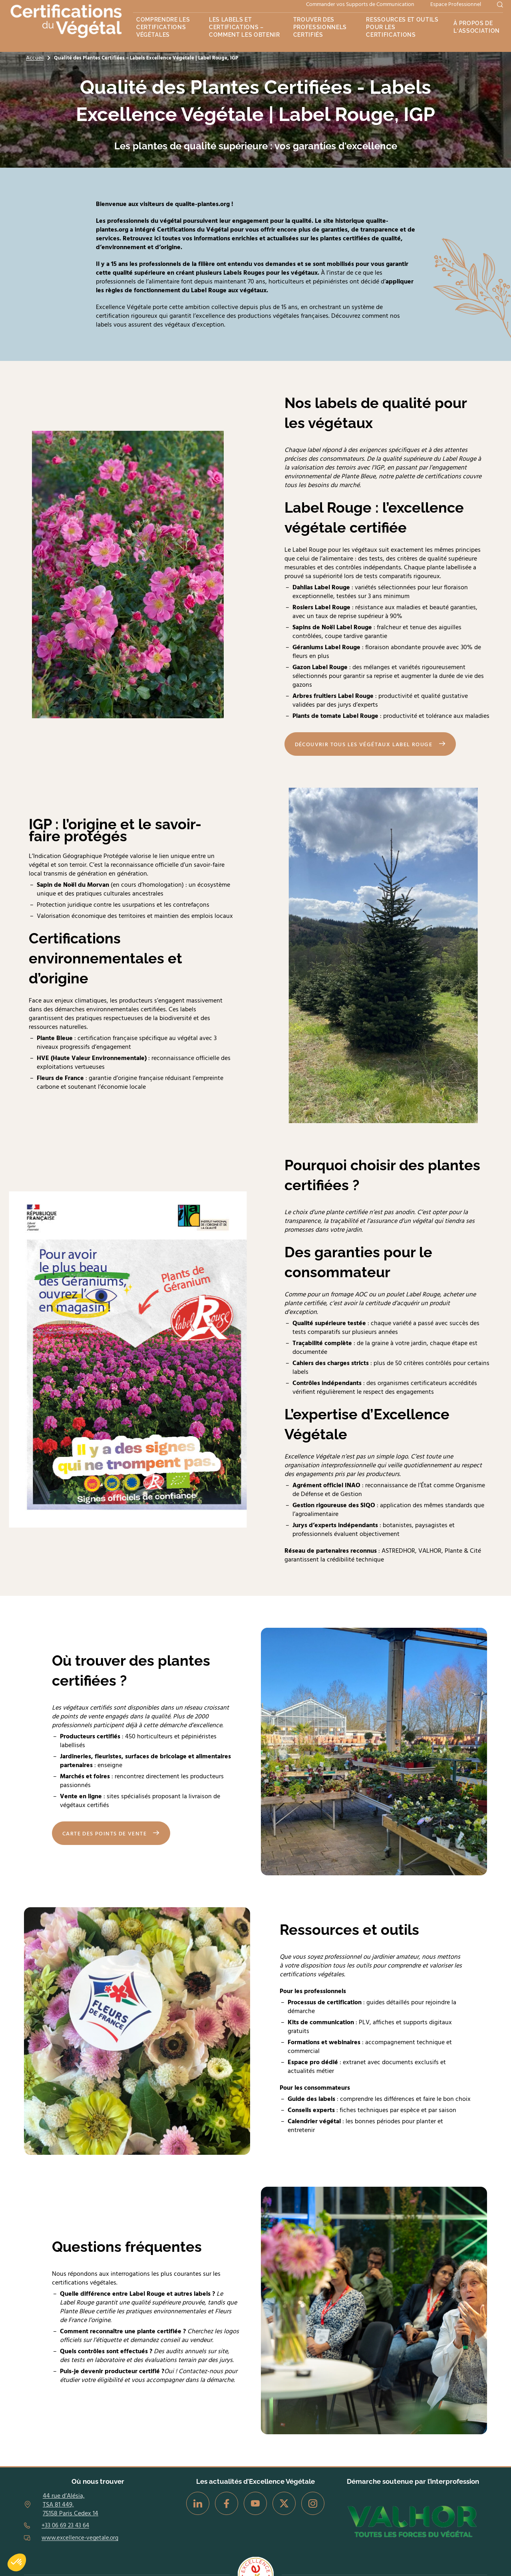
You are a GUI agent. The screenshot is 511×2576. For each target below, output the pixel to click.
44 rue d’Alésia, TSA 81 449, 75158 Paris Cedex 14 (70, 2504)
